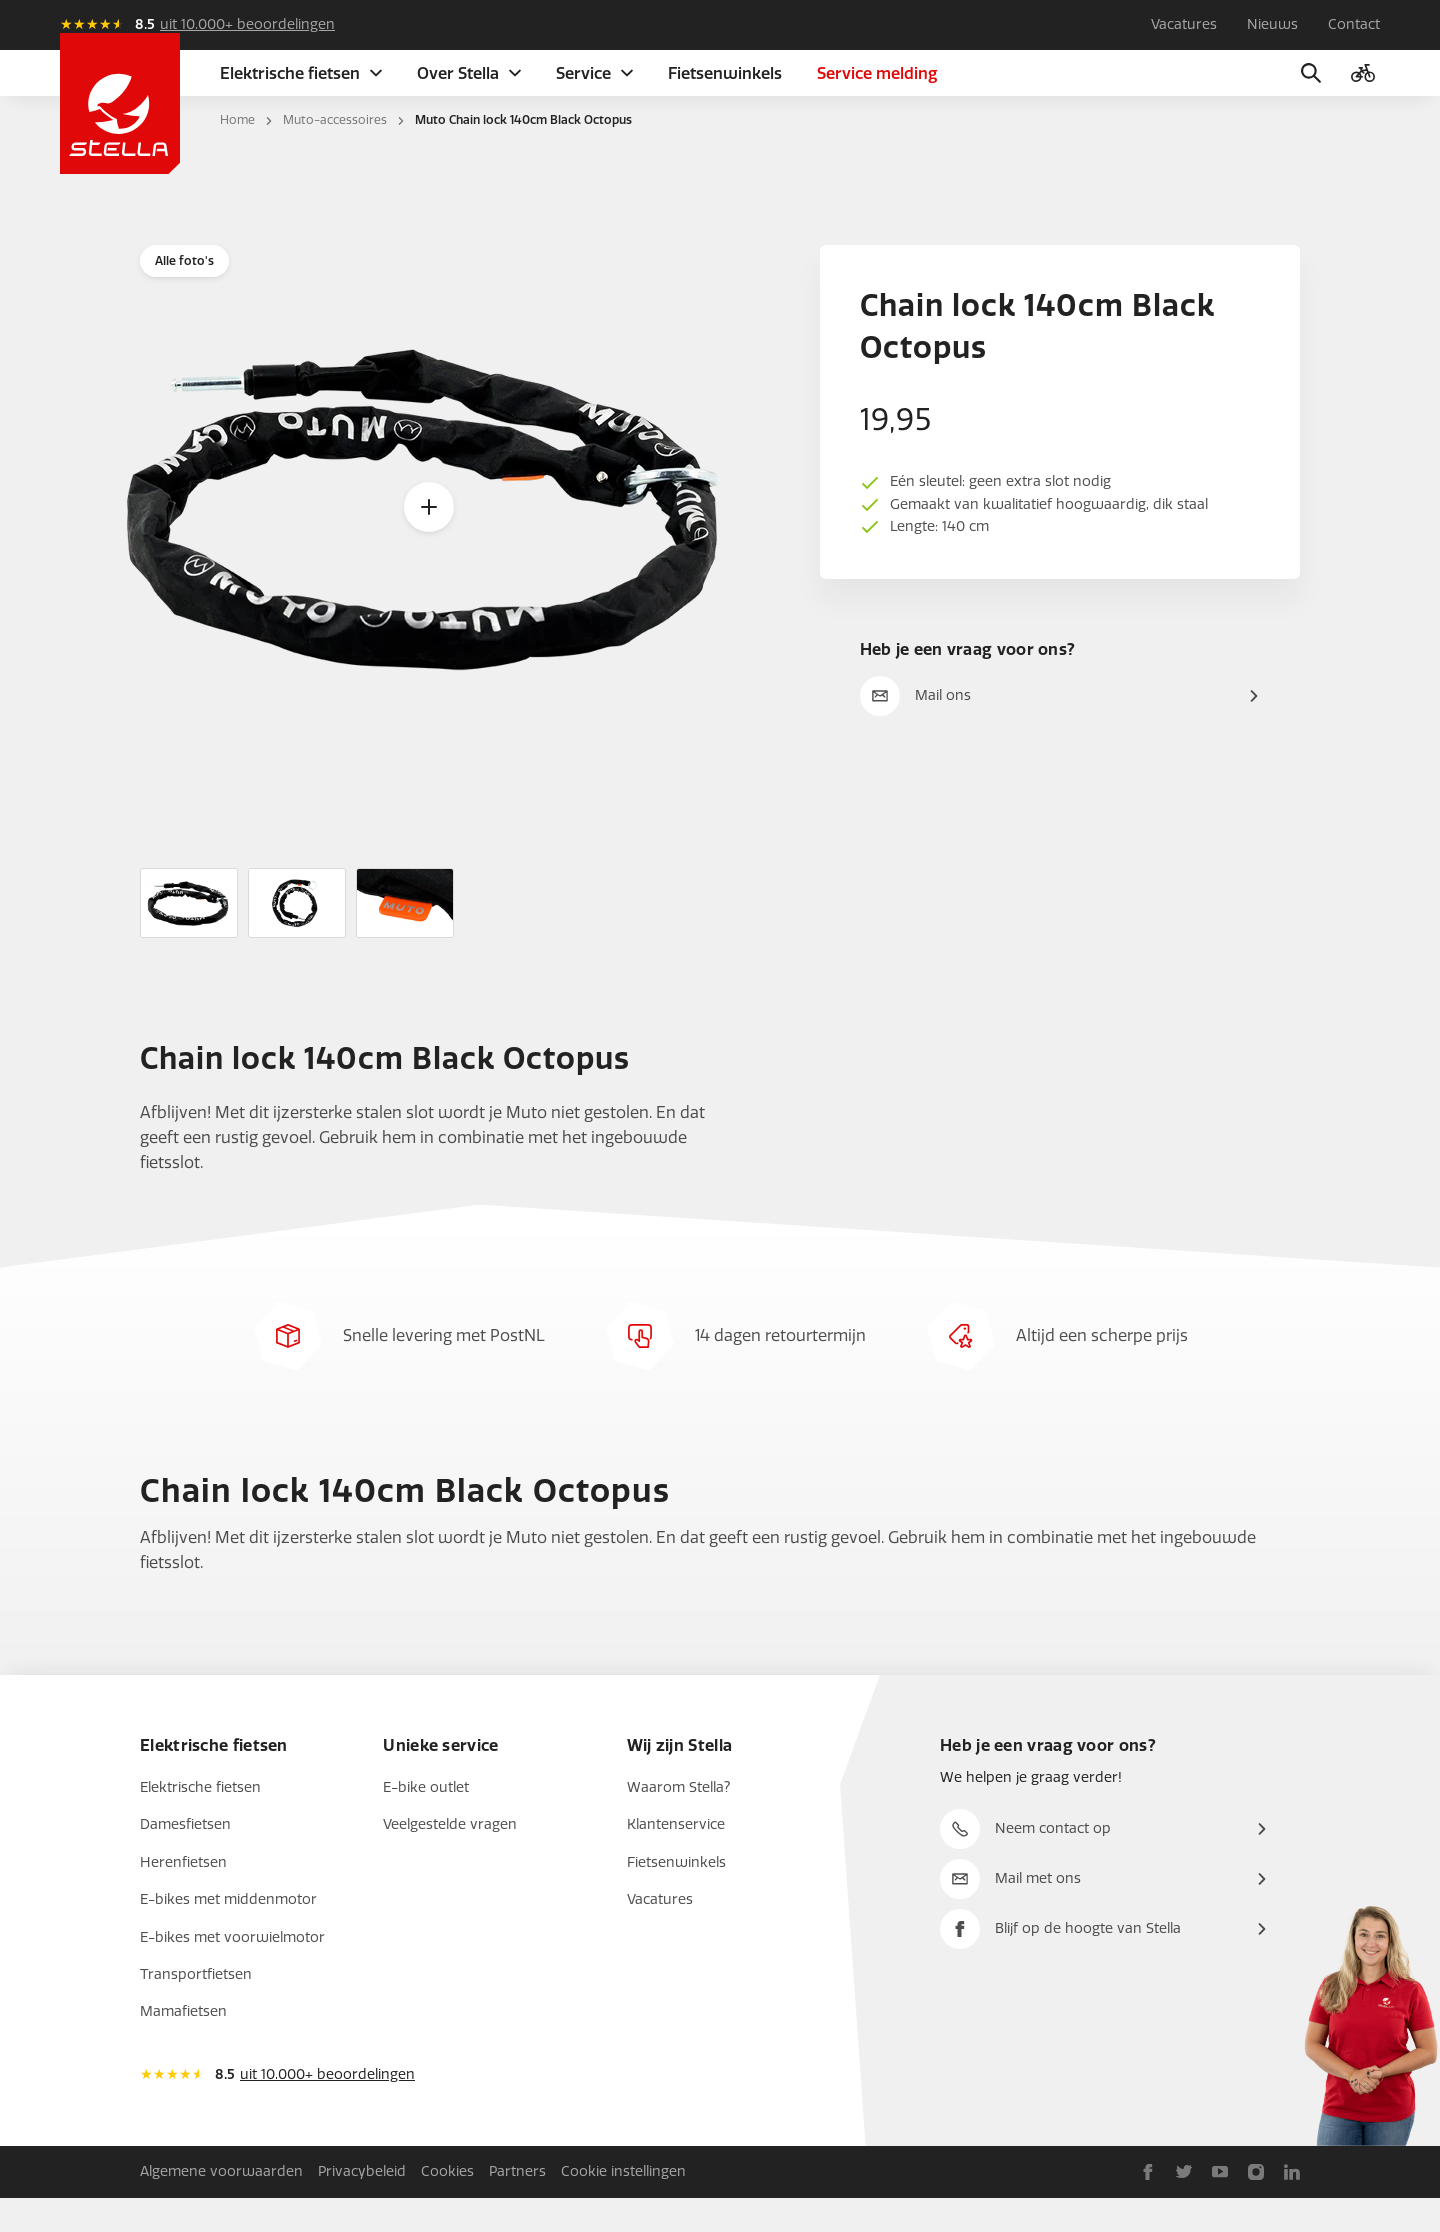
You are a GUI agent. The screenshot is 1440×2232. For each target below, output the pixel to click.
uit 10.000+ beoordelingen (247, 24)
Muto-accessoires (335, 154)
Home (237, 154)
